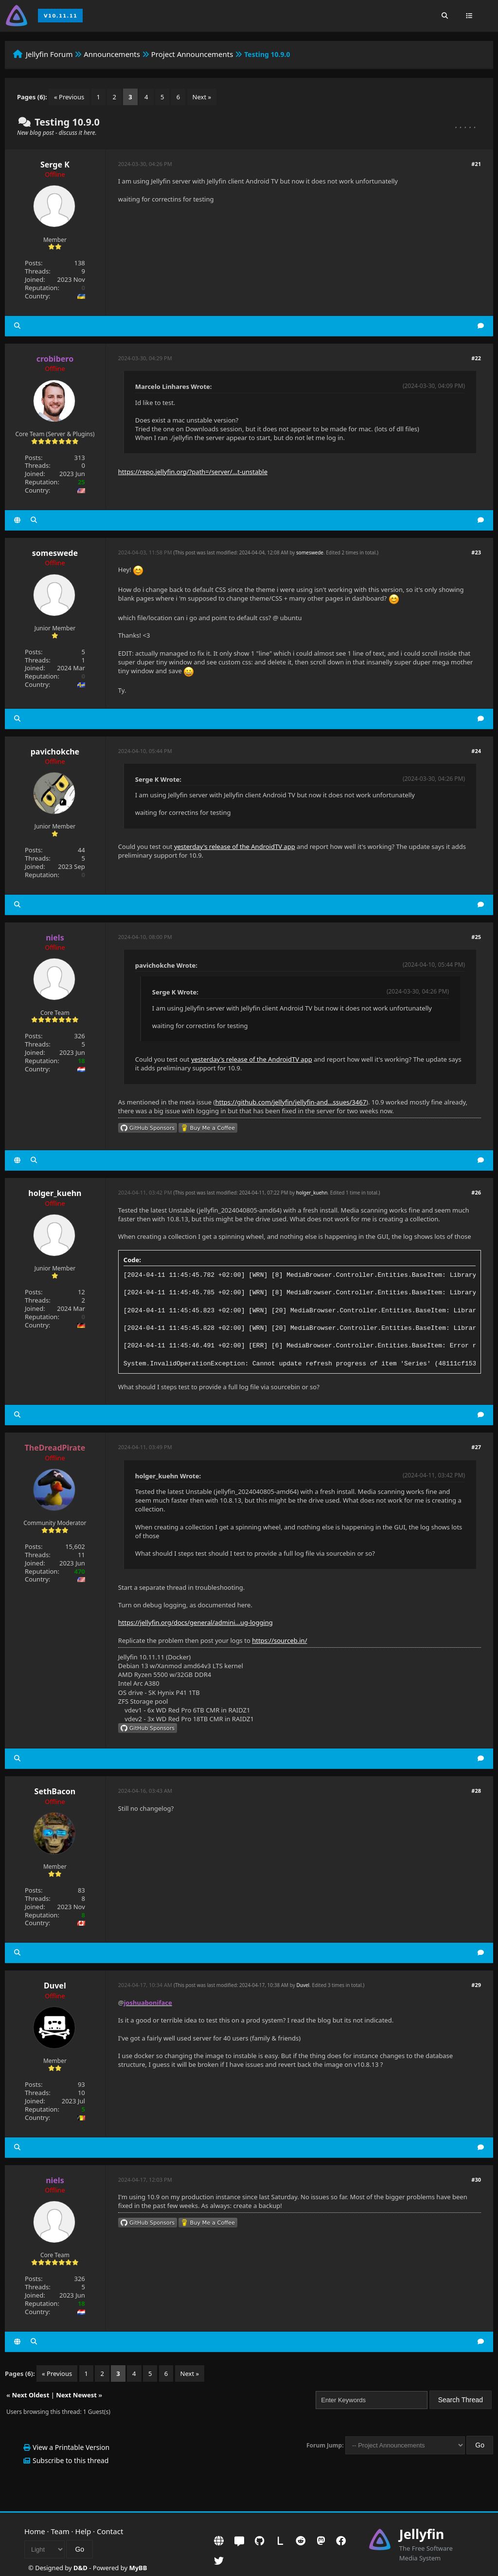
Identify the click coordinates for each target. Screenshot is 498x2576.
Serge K (55, 164)
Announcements (112, 54)
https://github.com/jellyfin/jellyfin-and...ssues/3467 (290, 1102)
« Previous (69, 96)
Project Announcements (192, 54)
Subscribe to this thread (70, 2460)
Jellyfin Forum (49, 54)
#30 (476, 2179)
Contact (110, 2531)
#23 (476, 552)
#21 (476, 163)
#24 (476, 750)
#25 (476, 936)
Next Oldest (30, 2395)
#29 (476, 1984)
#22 (476, 358)
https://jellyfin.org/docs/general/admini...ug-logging (195, 1622)
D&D (80, 2567)
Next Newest (76, 2395)
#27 (476, 1447)
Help (83, 2531)
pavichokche (55, 751)
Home (34, 2531)
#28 (476, 1790)
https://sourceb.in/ (279, 1640)
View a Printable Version (71, 2447)
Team (60, 2531)
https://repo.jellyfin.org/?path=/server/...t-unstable (192, 471)
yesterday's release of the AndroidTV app (234, 846)
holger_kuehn (54, 1193)
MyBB (138, 2567)
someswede (55, 553)
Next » (202, 96)
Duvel (55, 1985)
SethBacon (55, 1791)
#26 (476, 1192)
